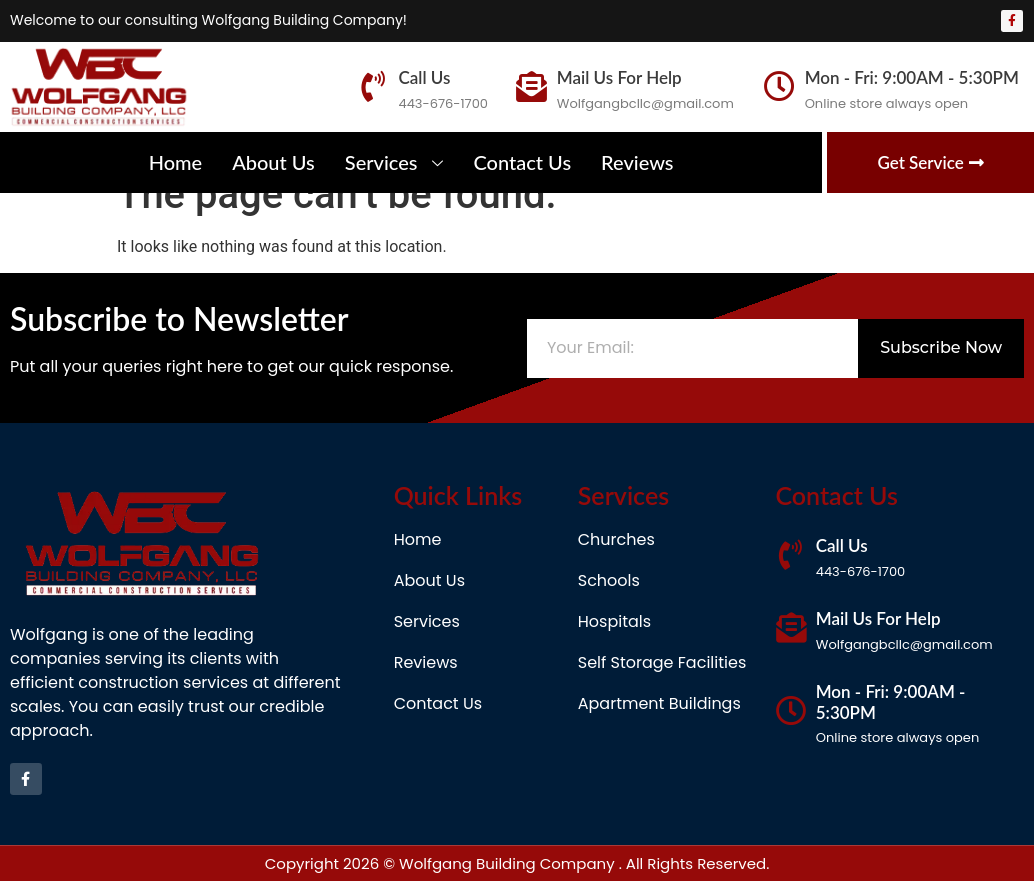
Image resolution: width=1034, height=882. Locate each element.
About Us (273, 162)
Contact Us (522, 162)
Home (176, 162)
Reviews (637, 162)
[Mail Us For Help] (531, 86)
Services (394, 162)
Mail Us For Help (619, 77)
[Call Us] (372, 86)
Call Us (424, 77)
